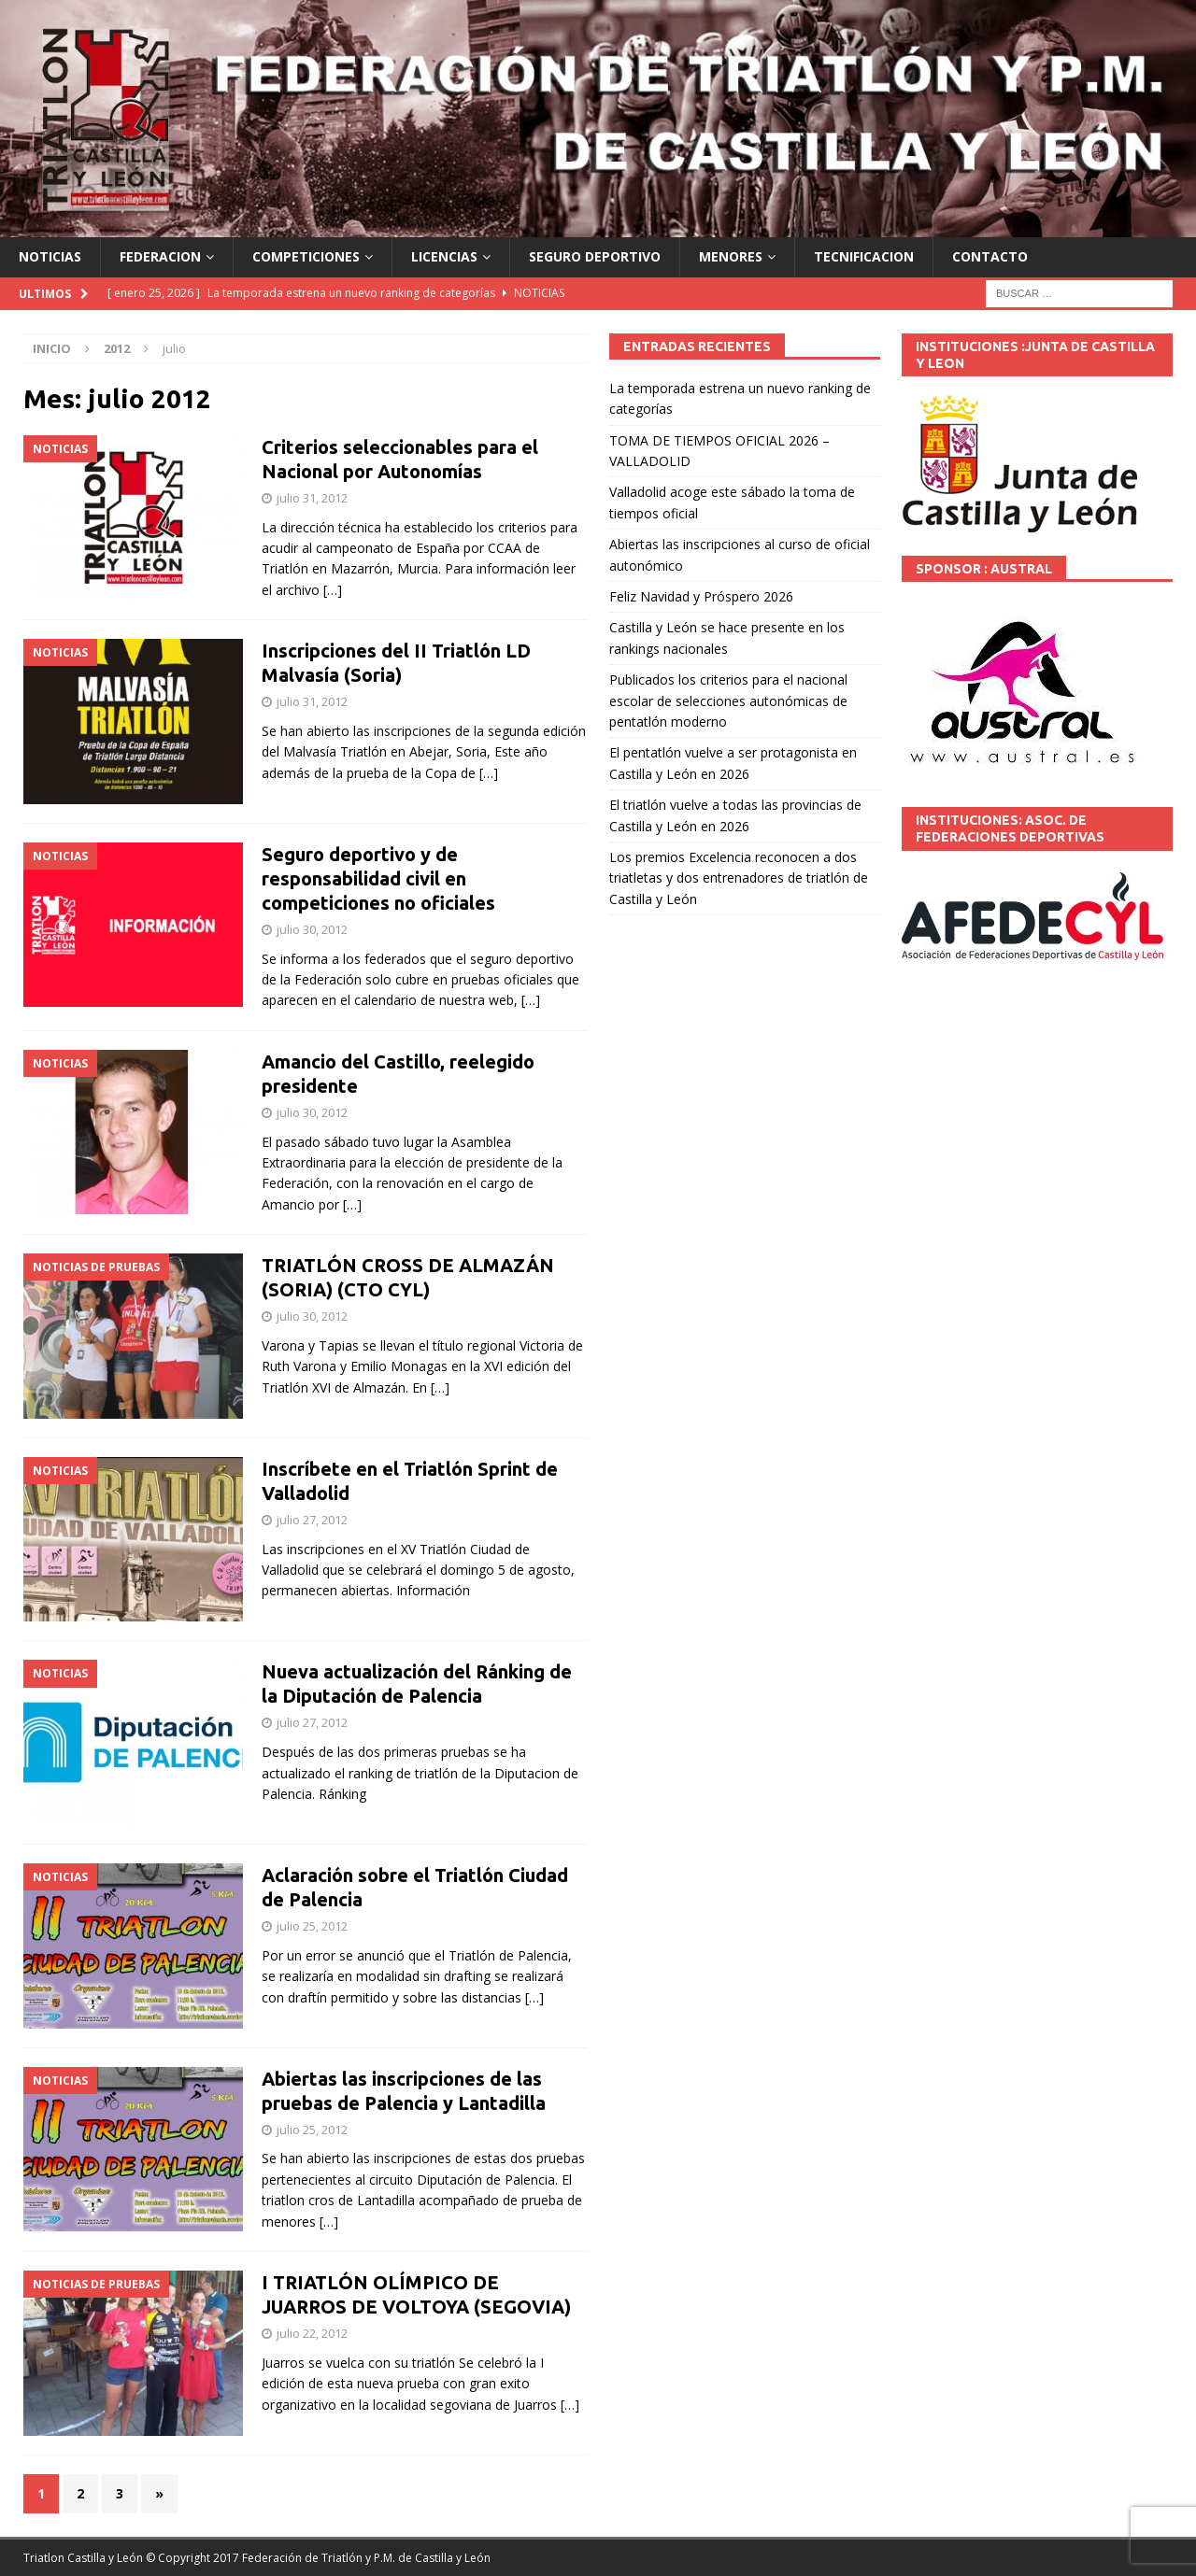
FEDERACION (160, 256)
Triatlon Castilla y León (83, 2558)
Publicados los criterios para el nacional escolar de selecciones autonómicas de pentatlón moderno (728, 700)
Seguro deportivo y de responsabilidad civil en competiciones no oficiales (378, 878)
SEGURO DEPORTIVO (595, 256)
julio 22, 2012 (312, 2333)
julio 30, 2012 (312, 929)
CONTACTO (990, 256)
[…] (332, 590)
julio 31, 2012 (312, 497)
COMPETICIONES (306, 256)
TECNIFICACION (864, 256)
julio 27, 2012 (312, 1519)
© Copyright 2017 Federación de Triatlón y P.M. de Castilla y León (318, 2558)
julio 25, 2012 (312, 1926)
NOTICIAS (50, 256)
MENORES (730, 256)
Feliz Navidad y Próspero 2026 (701, 596)
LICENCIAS (444, 256)
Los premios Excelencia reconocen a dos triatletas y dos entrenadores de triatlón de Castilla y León (738, 878)
